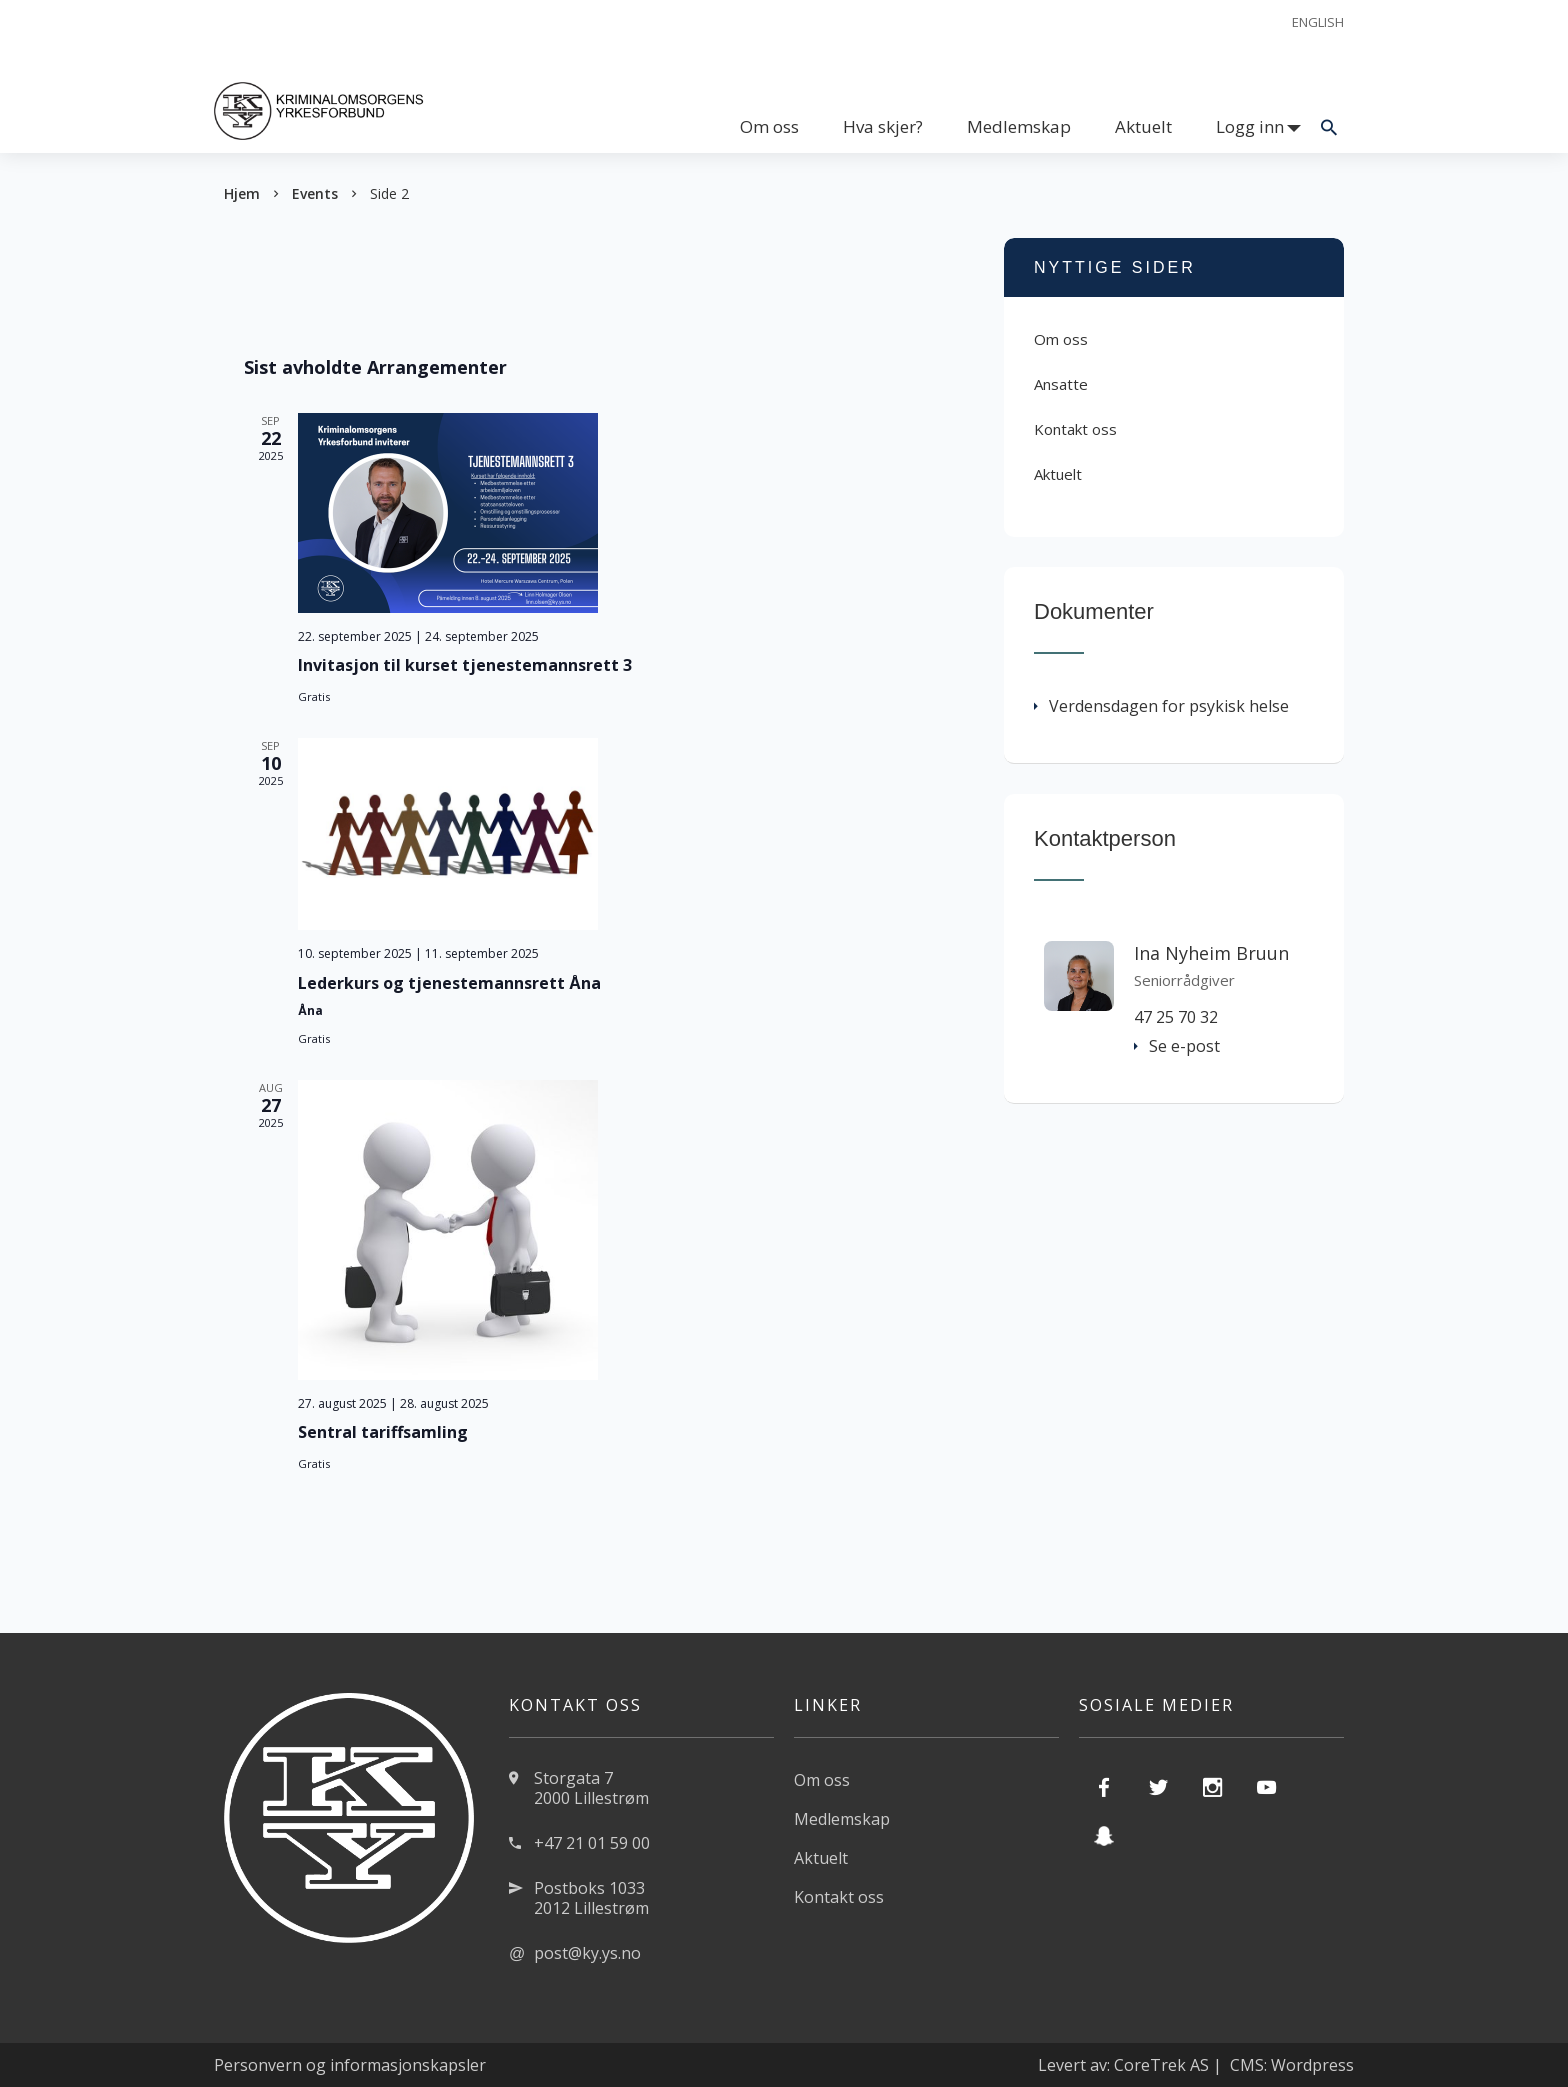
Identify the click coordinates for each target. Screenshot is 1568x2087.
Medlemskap (1019, 126)
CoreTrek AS (1161, 2065)
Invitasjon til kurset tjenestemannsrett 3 (465, 665)
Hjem (242, 193)
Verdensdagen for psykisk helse (1161, 706)
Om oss (769, 126)
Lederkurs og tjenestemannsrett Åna (449, 983)
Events (315, 193)
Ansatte (1061, 384)
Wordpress (1312, 2065)
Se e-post (1177, 1046)
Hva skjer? (883, 126)
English (1318, 22)
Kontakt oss (1075, 429)
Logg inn (1250, 126)
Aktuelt (1143, 126)
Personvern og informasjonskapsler (350, 2065)
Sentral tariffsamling (383, 1432)
